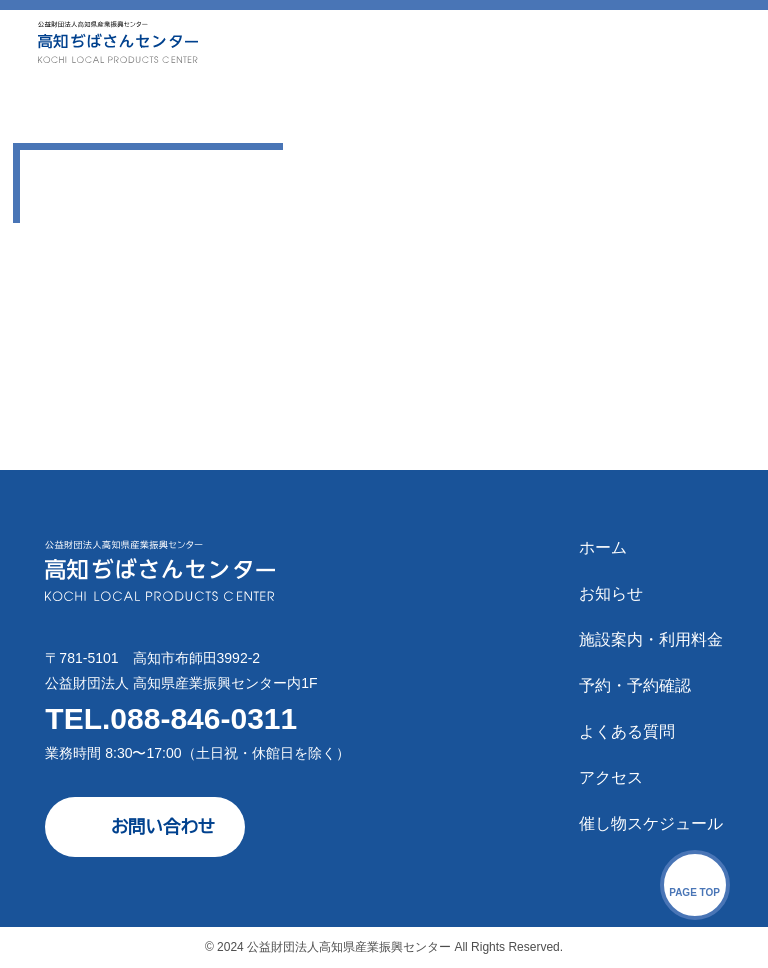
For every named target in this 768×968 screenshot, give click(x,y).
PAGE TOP (694, 892)
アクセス (611, 777)
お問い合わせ (163, 827)
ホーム (603, 547)
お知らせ (611, 593)
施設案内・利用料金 (651, 639)
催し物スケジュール (651, 823)
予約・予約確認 (635, 685)
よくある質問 (627, 731)
